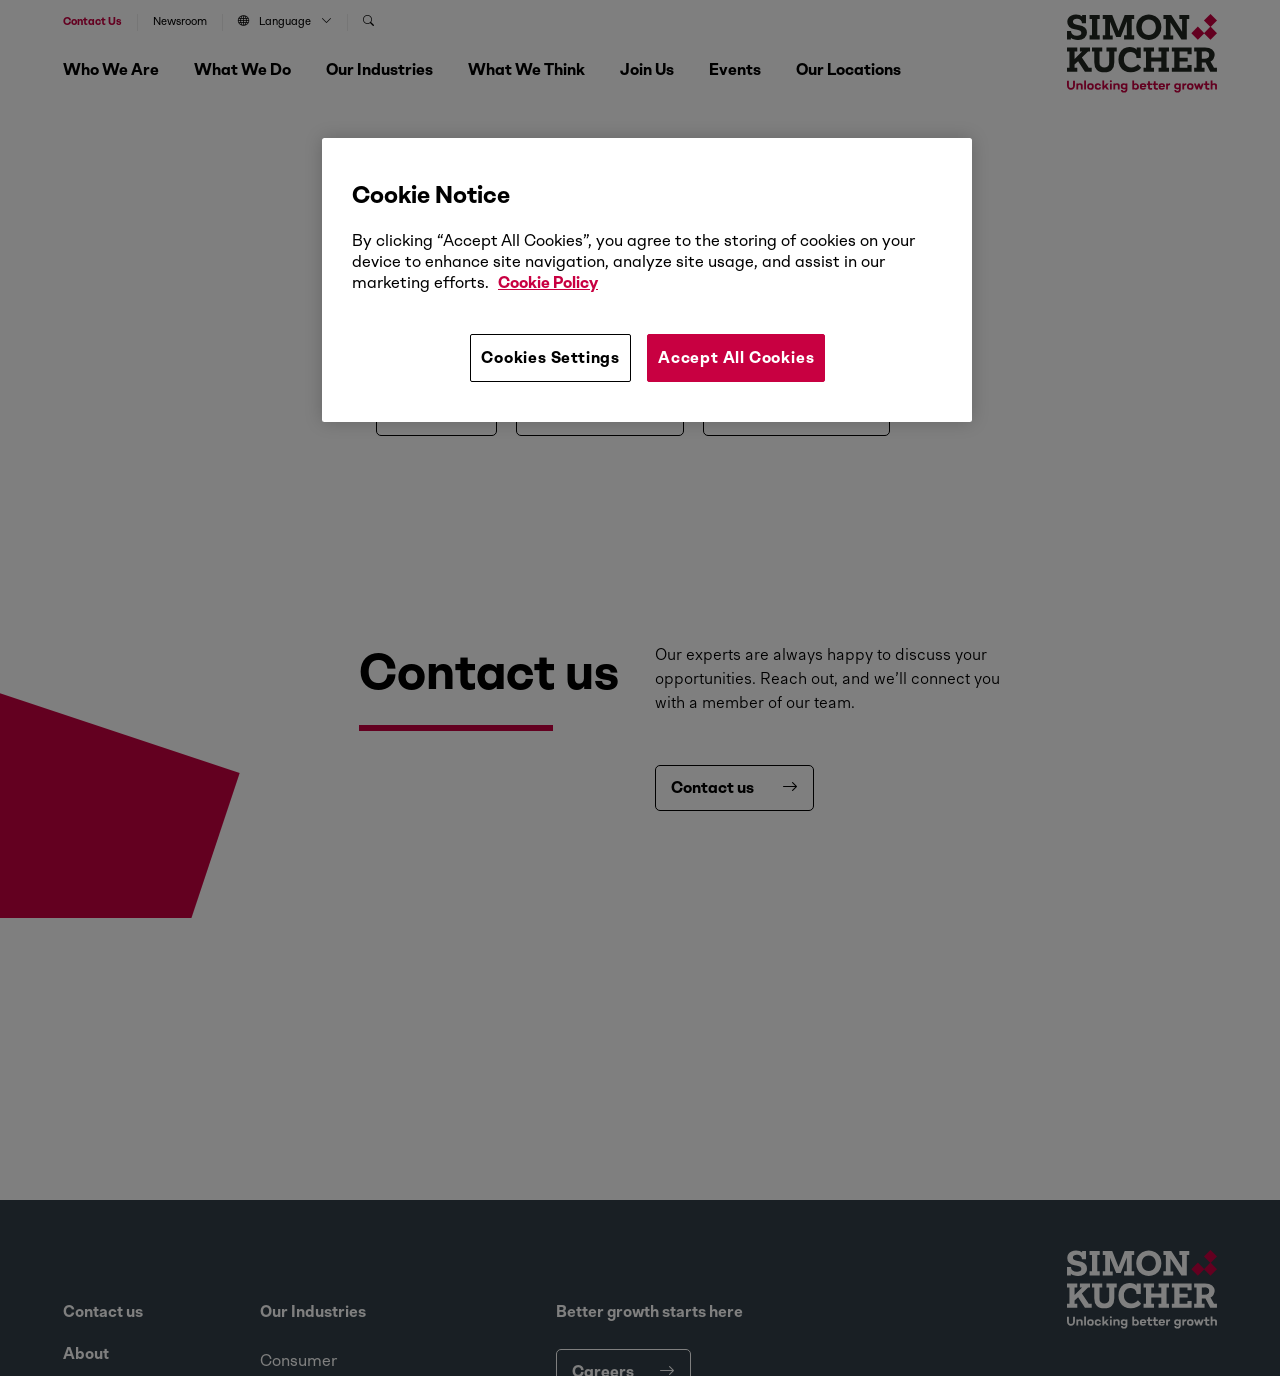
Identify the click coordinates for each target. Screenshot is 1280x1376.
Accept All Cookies (736, 357)
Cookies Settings (550, 357)
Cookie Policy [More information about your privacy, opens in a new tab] (548, 282)
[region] (647, 280)
